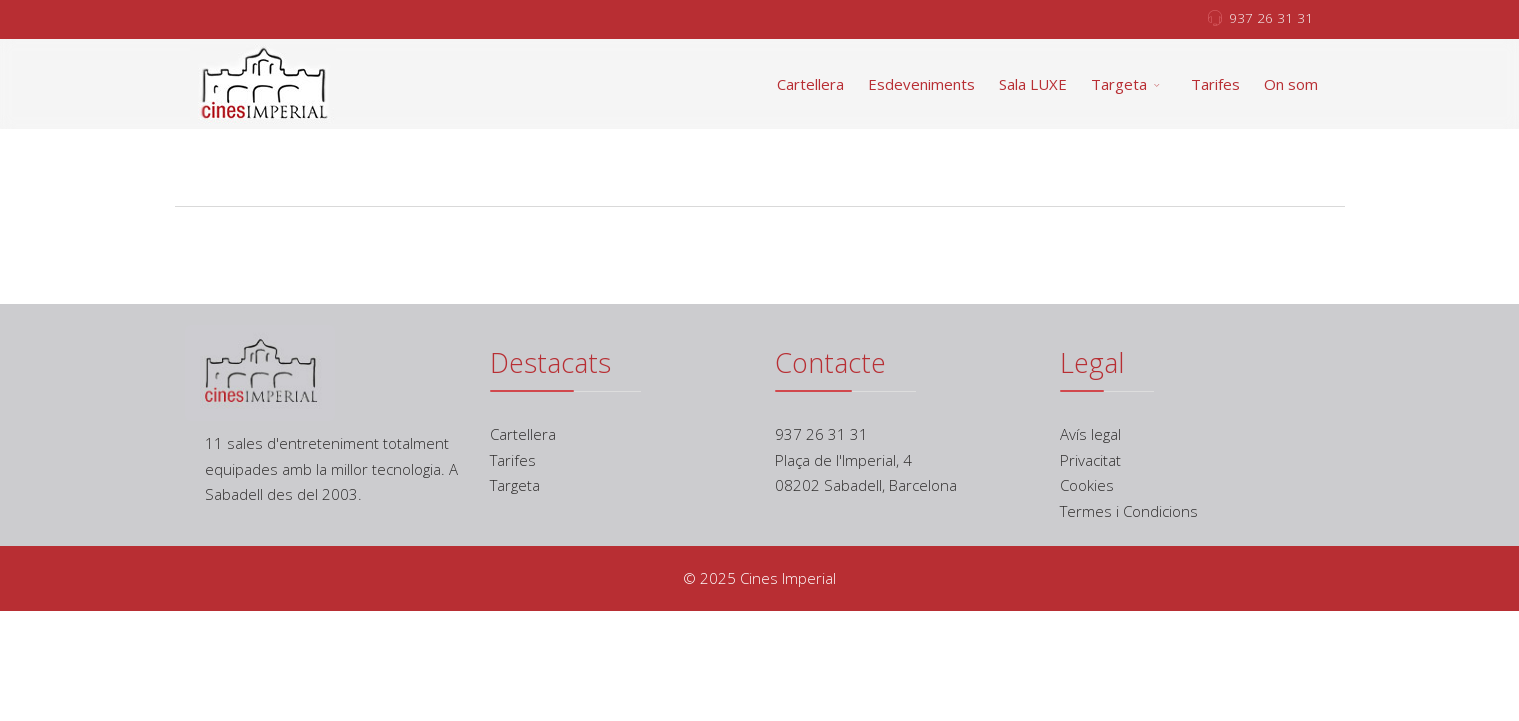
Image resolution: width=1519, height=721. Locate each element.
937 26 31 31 (1271, 18)
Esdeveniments (921, 84)
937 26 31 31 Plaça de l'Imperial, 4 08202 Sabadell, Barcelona (866, 459)
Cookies (1087, 485)
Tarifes (1215, 84)
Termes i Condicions (1129, 511)
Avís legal (1090, 434)
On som (1291, 84)
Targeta (1119, 84)
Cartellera (810, 84)
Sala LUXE (1033, 84)
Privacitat (1090, 460)
